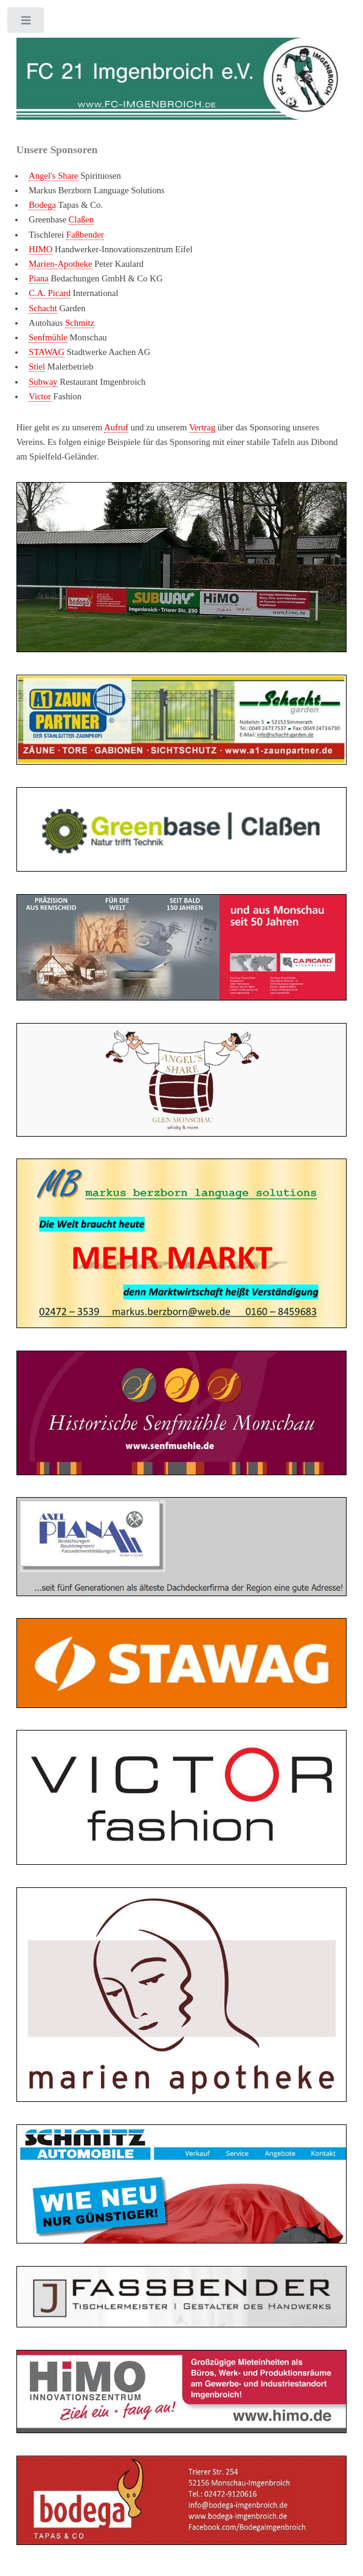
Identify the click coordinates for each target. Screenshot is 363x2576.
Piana (39, 278)
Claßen (81, 219)
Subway (43, 382)
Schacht (43, 308)
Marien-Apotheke (60, 264)
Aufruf (116, 427)
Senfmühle (48, 337)
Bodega (42, 205)
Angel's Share (53, 176)
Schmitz (79, 323)
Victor (40, 396)
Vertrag (202, 427)
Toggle (26, 23)
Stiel (37, 366)
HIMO (40, 249)
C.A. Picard (50, 293)
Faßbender (85, 234)
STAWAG (46, 352)
